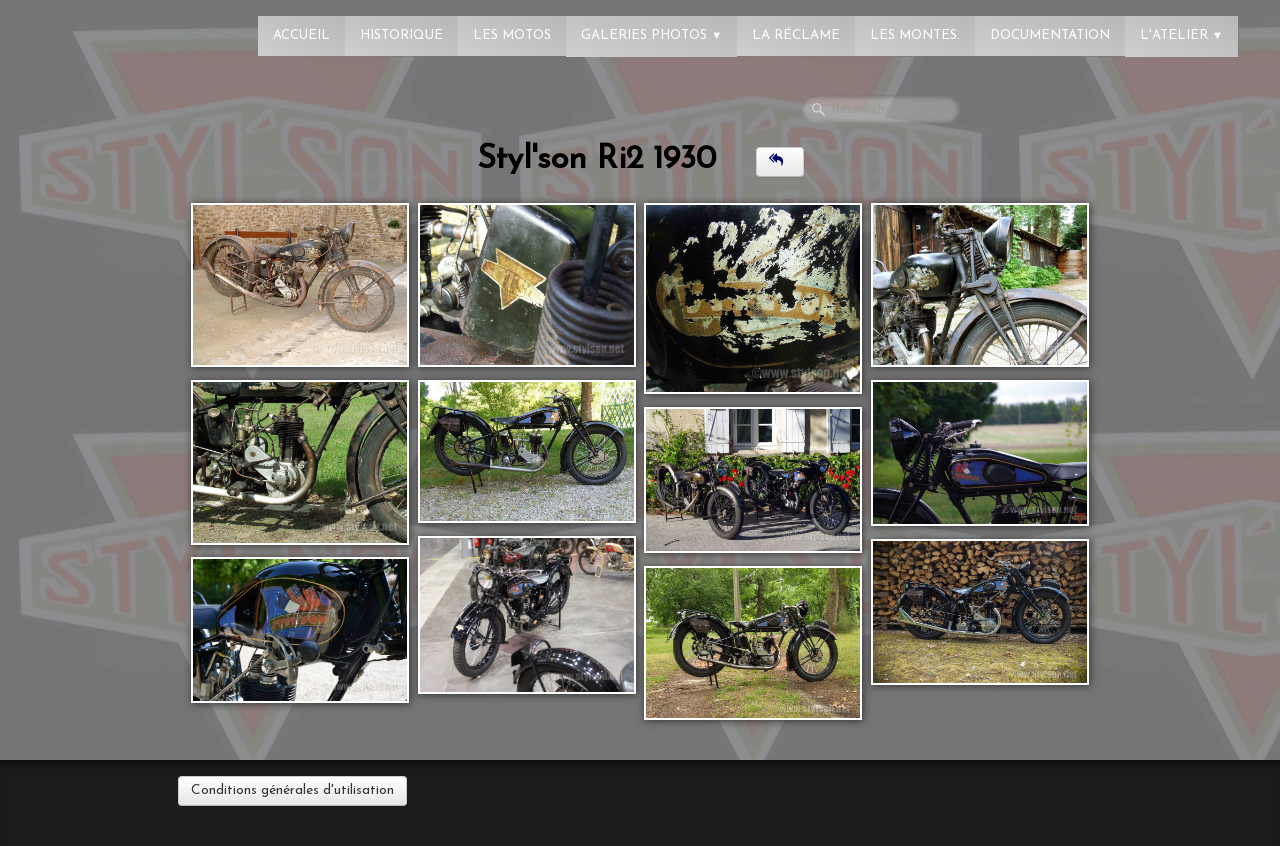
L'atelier (1181, 35)
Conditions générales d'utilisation (292, 790)
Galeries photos (651, 35)
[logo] (95, 25)
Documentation (1050, 35)
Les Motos (512, 35)
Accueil (301, 35)
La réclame (796, 35)
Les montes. (915, 35)
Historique (401, 35)
